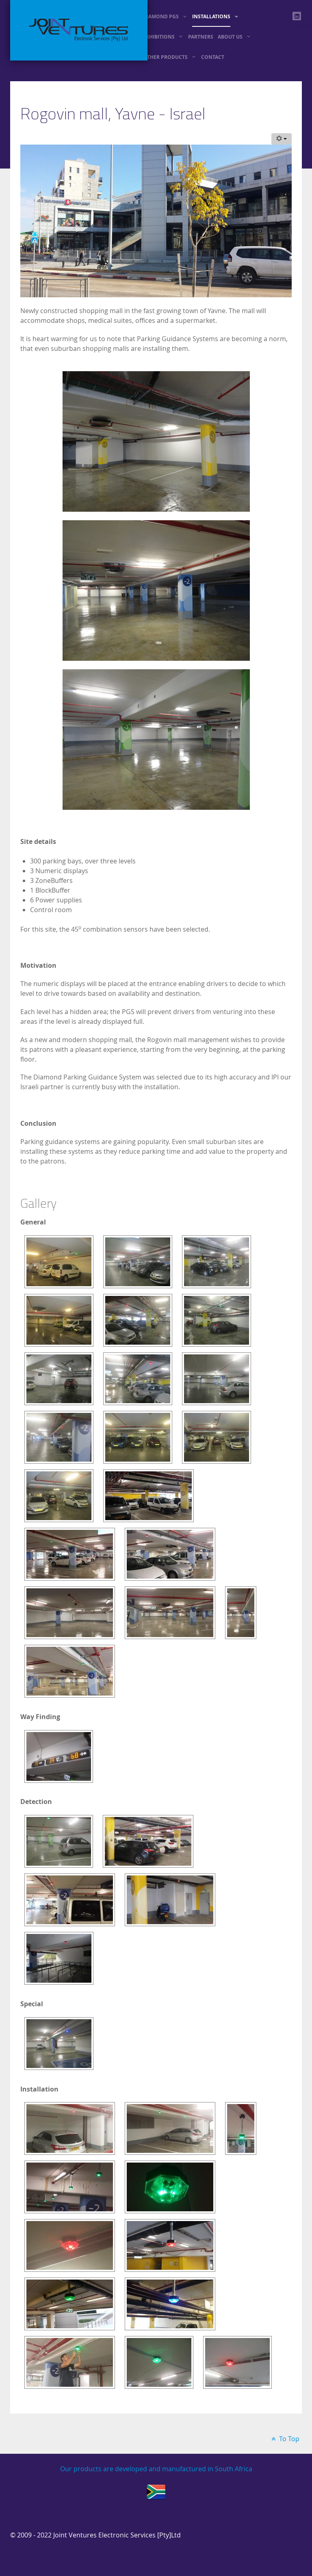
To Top (284, 2438)
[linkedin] (296, 16)
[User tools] (281, 139)
